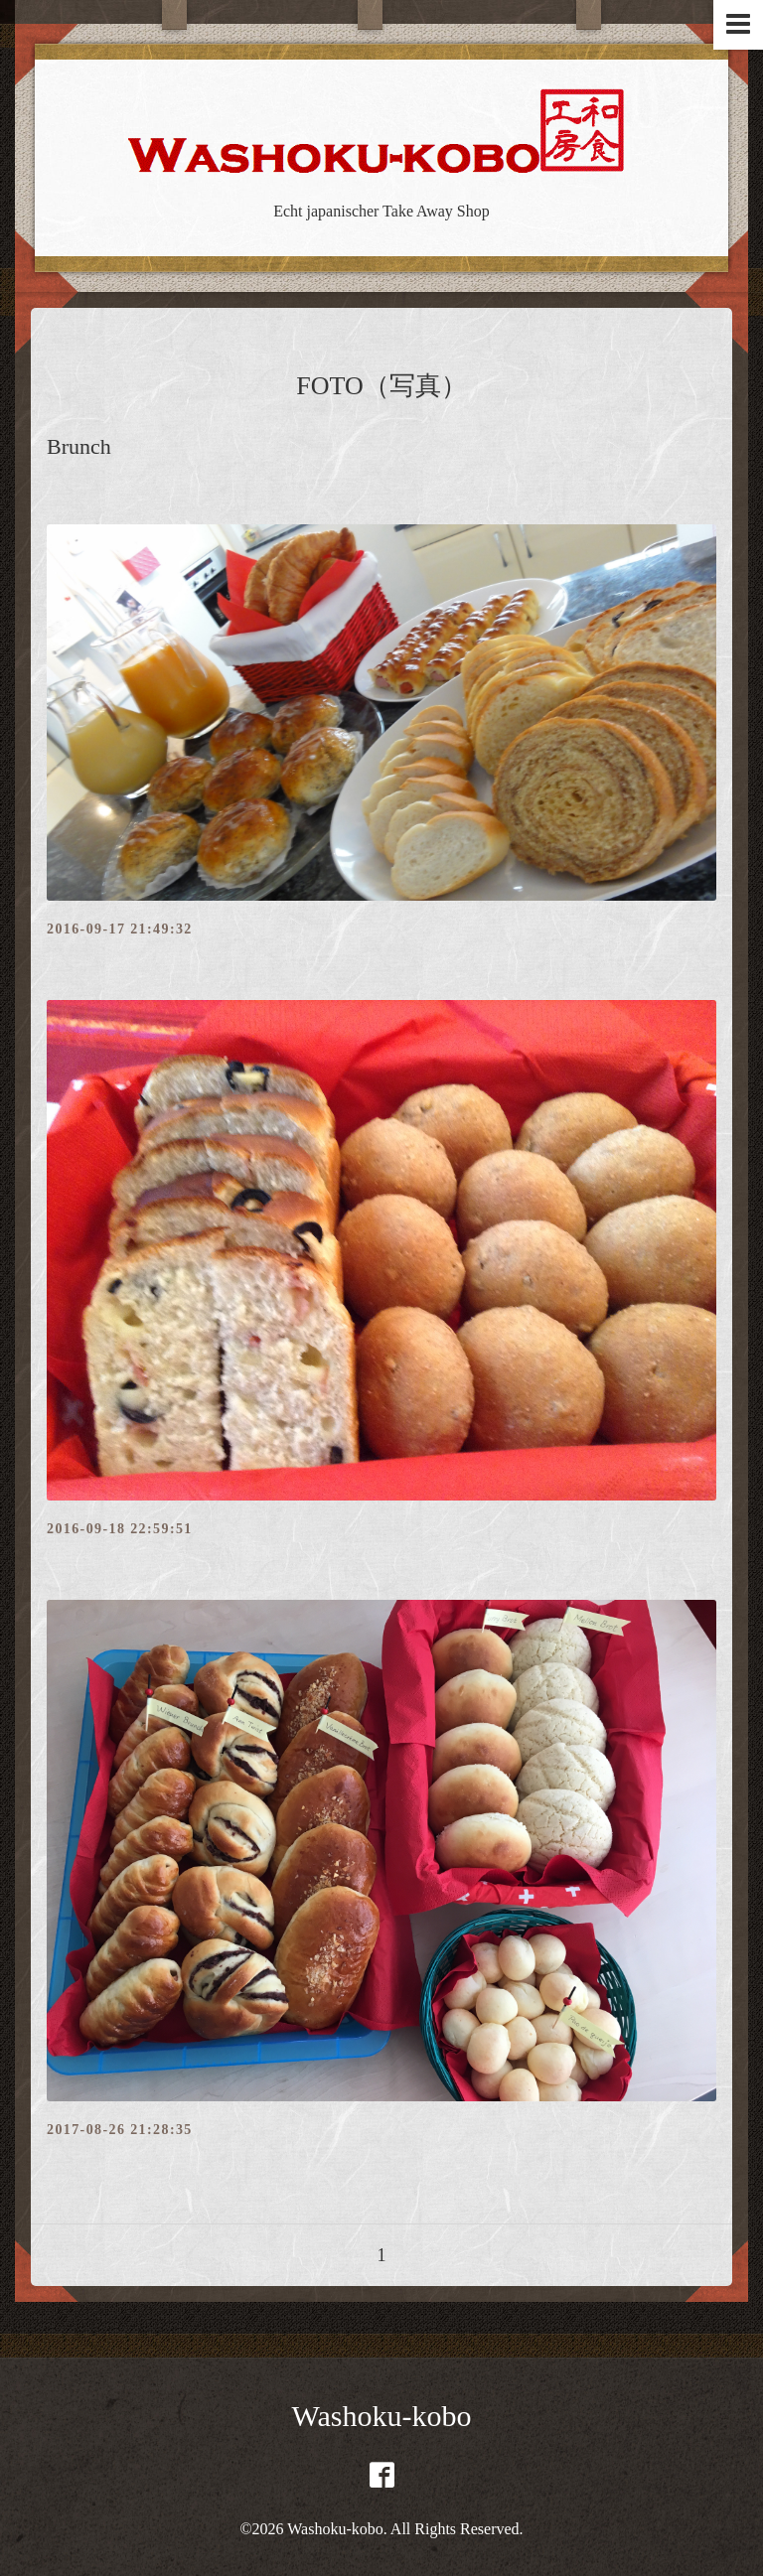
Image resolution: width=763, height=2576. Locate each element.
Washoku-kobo (382, 2415)
